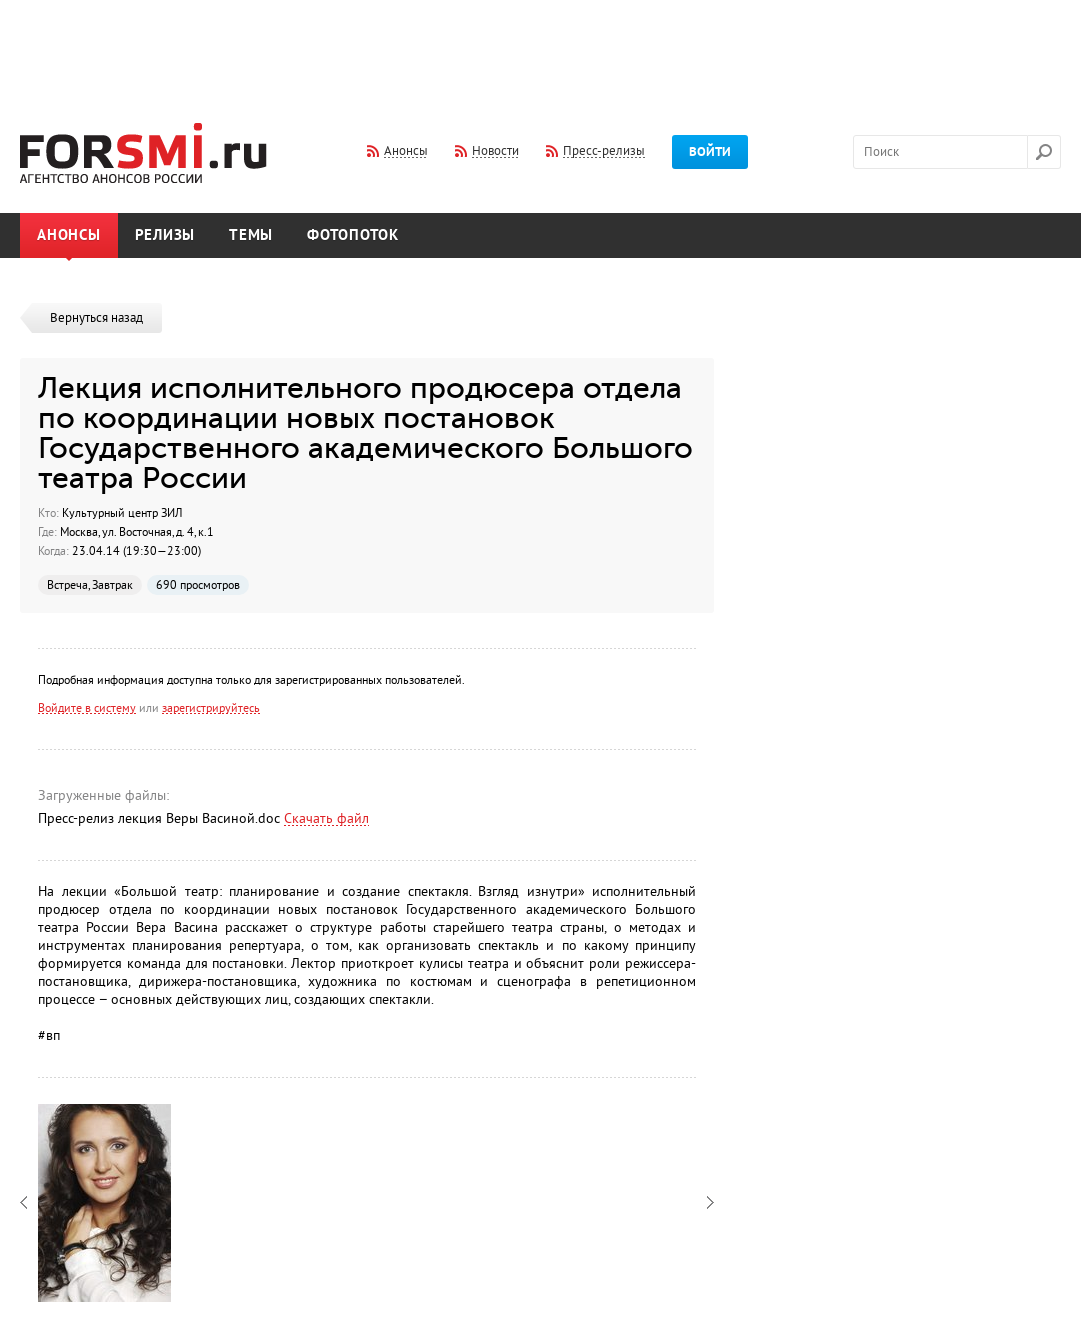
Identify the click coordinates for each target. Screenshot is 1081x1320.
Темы (251, 235)
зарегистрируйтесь (211, 708)
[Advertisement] (541, 48)
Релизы (165, 235)
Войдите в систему (87, 708)
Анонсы (69, 235)
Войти (710, 152)
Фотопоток (353, 235)
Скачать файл (326, 818)
